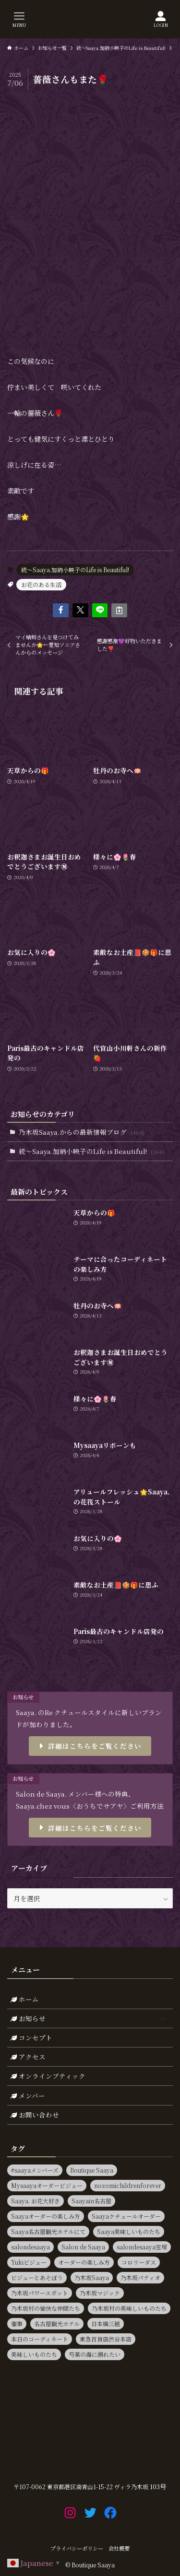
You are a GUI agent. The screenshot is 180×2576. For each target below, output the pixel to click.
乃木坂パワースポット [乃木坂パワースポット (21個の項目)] (39, 2293)
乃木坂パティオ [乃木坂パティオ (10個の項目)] (140, 2277)
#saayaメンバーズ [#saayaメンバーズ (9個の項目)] (35, 2170)
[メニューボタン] (19, 19)
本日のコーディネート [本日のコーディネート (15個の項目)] (39, 2339)
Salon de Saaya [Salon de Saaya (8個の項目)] (83, 2247)
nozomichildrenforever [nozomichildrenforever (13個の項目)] (127, 2185)
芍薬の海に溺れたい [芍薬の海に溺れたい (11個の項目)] (94, 2354)
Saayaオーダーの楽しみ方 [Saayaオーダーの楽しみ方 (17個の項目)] (45, 2216)
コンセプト (31, 2037)
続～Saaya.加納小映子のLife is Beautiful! (75, 569)
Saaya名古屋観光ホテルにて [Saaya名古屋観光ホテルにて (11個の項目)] (48, 2231)
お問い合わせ (35, 2114)
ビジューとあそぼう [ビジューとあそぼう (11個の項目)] (37, 2277)
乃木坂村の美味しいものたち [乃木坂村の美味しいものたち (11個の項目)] (129, 2308)
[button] (61, 610)
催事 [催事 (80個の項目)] (17, 2323)
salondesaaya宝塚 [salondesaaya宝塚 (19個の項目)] (142, 2247)
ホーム (25, 1999)
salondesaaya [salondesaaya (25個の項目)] (30, 2247)
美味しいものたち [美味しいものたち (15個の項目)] (34, 2354)
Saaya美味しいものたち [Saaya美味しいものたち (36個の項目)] (128, 2231)
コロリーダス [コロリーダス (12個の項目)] (138, 2262)
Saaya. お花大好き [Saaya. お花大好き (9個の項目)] (35, 2201)
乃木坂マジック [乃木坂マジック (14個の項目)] (100, 2293)
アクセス (28, 2056)
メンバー (28, 2095)
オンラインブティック (48, 2076)
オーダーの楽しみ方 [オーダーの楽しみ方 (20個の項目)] (84, 2262)
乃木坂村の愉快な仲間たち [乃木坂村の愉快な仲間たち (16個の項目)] (45, 2308)
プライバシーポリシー (76, 2548)
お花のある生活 (41, 584)
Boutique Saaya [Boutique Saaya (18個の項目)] (91, 2170)
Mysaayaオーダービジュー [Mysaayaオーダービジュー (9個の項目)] (47, 2185)
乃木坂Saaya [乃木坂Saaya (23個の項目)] (91, 2277)
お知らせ (90, 2018)
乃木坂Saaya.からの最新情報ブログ (81, 1132)
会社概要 (119, 2548)
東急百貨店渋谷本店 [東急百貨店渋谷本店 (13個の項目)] (106, 2339)
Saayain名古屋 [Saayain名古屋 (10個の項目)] (91, 2201)
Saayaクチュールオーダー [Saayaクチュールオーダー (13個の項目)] (126, 2216)
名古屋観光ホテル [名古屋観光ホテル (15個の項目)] (57, 2323)
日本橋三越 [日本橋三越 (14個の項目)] (105, 2323)
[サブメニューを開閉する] (162, 2018)
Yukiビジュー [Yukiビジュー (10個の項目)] (29, 2262)
